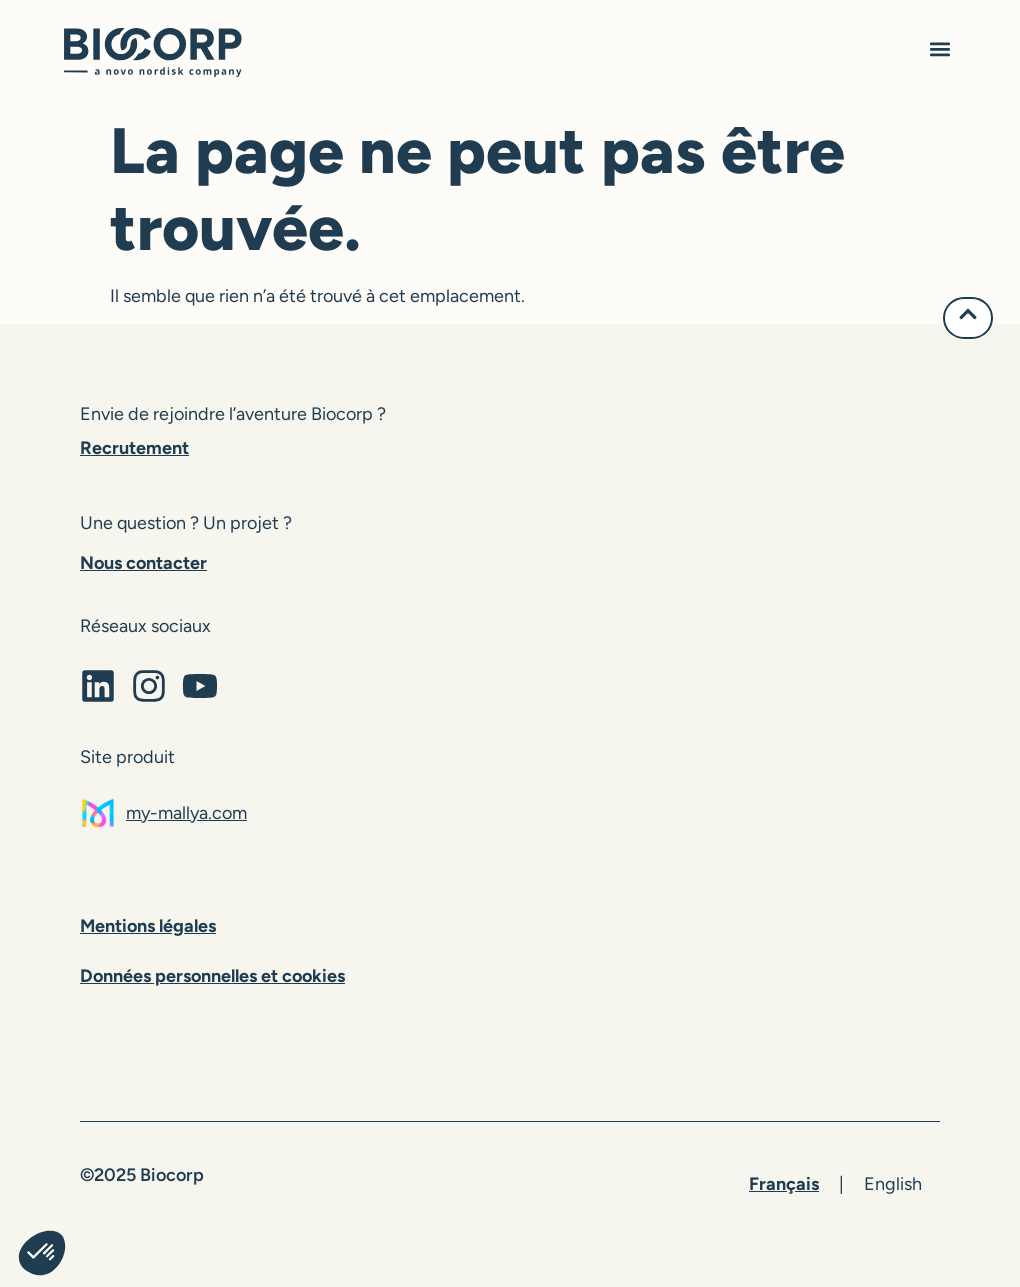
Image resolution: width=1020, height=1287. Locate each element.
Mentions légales (148, 926)
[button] (939, 52)
